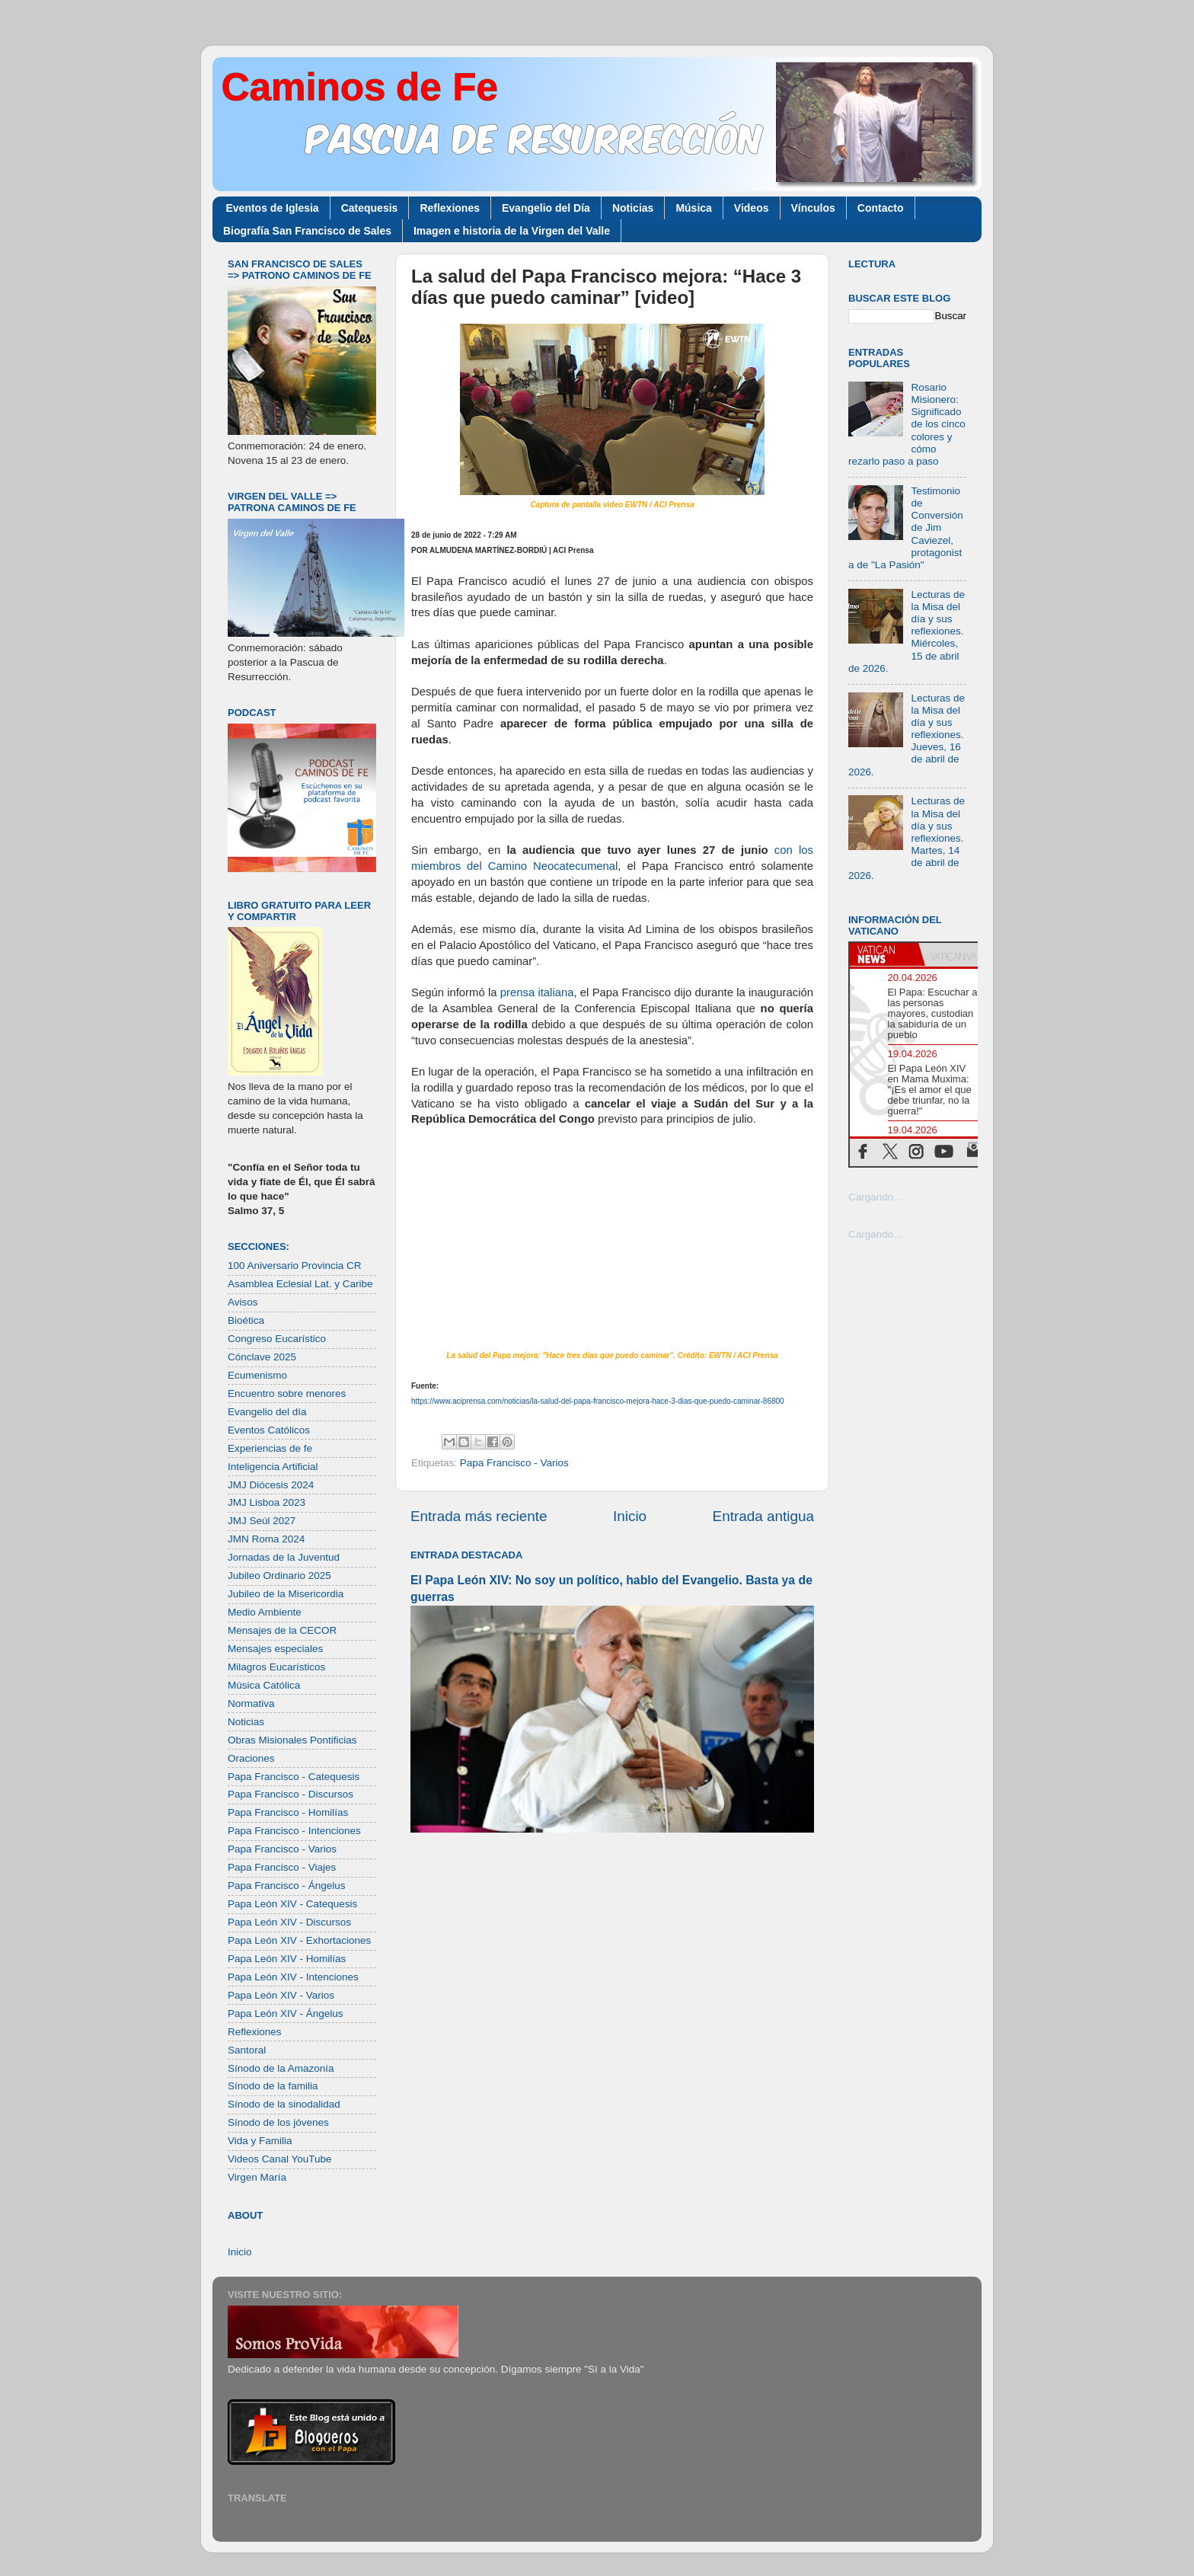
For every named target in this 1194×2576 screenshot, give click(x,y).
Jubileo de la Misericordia (285, 1594)
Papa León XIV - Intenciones (293, 1977)
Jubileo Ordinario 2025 (279, 1575)
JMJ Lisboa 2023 (266, 1502)
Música (693, 208)
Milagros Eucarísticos (276, 1667)
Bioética (246, 1320)
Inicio (629, 1516)
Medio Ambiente (265, 1612)
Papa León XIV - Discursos (289, 1922)
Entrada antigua (763, 1516)
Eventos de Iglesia (272, 208)
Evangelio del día (267, 1411)
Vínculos (813, 208)
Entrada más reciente (479, 1516)
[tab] (884, 954)
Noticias (632, 208)
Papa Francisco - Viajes (282, 1867)
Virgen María (257, 2177)
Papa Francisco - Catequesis (293, 1776)
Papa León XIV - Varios (281, 1995)
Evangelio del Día (546, 208)
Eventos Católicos (269, 1430)
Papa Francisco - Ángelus (287, 1885)
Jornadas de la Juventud (284, 1557)
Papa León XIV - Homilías (287, 1958)
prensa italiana (537, 992)
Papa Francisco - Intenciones (294, 1830)
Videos (751, 208)
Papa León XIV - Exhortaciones (299, 1940)
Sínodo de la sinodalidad (284, 2104)
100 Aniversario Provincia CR (295, 1265)
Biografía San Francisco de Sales (307, 231)
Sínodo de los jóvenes (278, 2122)
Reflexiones (450, 208)
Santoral (247, 2050)
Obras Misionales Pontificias (292, 1740)
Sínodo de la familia (273, 2086)
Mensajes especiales (275, 1648)
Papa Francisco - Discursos (290, 1794)
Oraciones (251, 1758)
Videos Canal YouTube (280, 2159)
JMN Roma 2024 (266, 1539)
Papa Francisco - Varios (514, 1463)
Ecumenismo (257, 1375)
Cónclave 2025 (262, 1357)
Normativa (251, 1703)
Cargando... (875, 1197)
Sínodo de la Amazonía (281, 2068)
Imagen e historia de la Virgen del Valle (511, 231)
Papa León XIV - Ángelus (285, 2013)
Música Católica (264, 1685)
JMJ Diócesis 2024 (271, 1485)
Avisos (243, 1302)
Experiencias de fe (270, 1448)
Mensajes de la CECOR (282, 1630)
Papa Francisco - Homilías (288, 1812)
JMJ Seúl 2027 (261, 1520)
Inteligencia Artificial (273, 1466)
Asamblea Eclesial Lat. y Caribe (300, 1284)
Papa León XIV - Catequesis (292, 1904)
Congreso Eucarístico (277, 1338)
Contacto (880, 208)
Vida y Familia (260, 2140)
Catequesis (369, 208)
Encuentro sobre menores (287, 1393)
